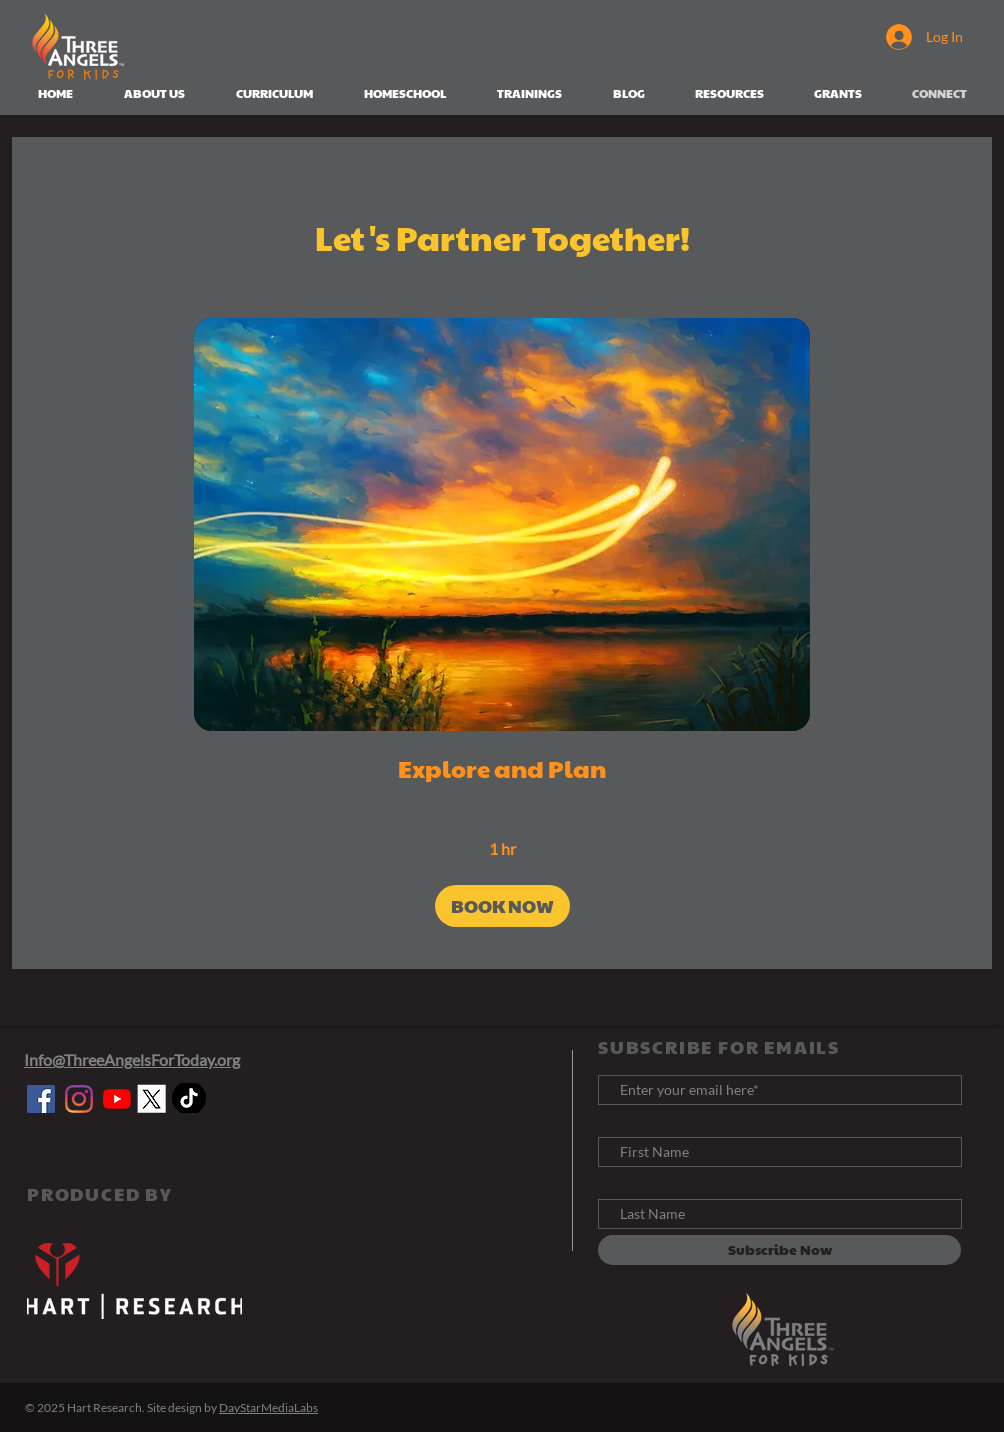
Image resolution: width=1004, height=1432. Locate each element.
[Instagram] (79, 1099)
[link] (502, 769)
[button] (502, 906)
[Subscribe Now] (779, 1250)
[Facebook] (41, 1099)
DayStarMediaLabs (268, 1407)
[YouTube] (117, 1099)
